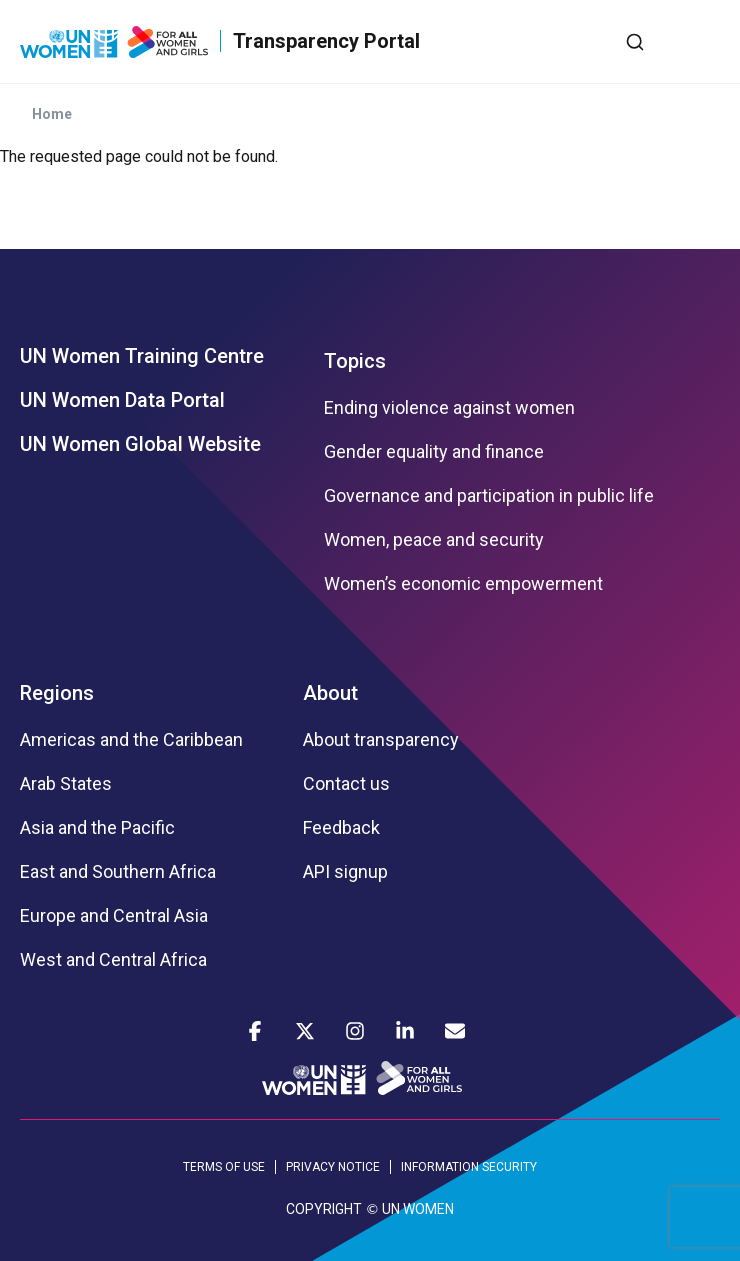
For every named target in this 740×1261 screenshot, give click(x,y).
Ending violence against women (449, 408)
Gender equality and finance (434, 452)
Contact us (346, 784)
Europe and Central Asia (114, 916)
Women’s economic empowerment (463, 584)
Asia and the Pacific (97, 828)
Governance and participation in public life (489, 496)
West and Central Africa (113, 960)
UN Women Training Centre (142, 356)
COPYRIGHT (324, 1209)
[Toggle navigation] (705, 41)
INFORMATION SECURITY (469, 1167)
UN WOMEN (418, 1209)
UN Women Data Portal (122, 400)
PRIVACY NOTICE (333, 1167)
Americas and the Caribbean (131, 740)
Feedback (341, 828)
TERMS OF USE (224, 1167)
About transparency (381, 740)
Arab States (66, 784)
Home (52, 114)
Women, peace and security (434, 540)
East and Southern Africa (118, 872)
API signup (345, 872)
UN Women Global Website (140, 444)
